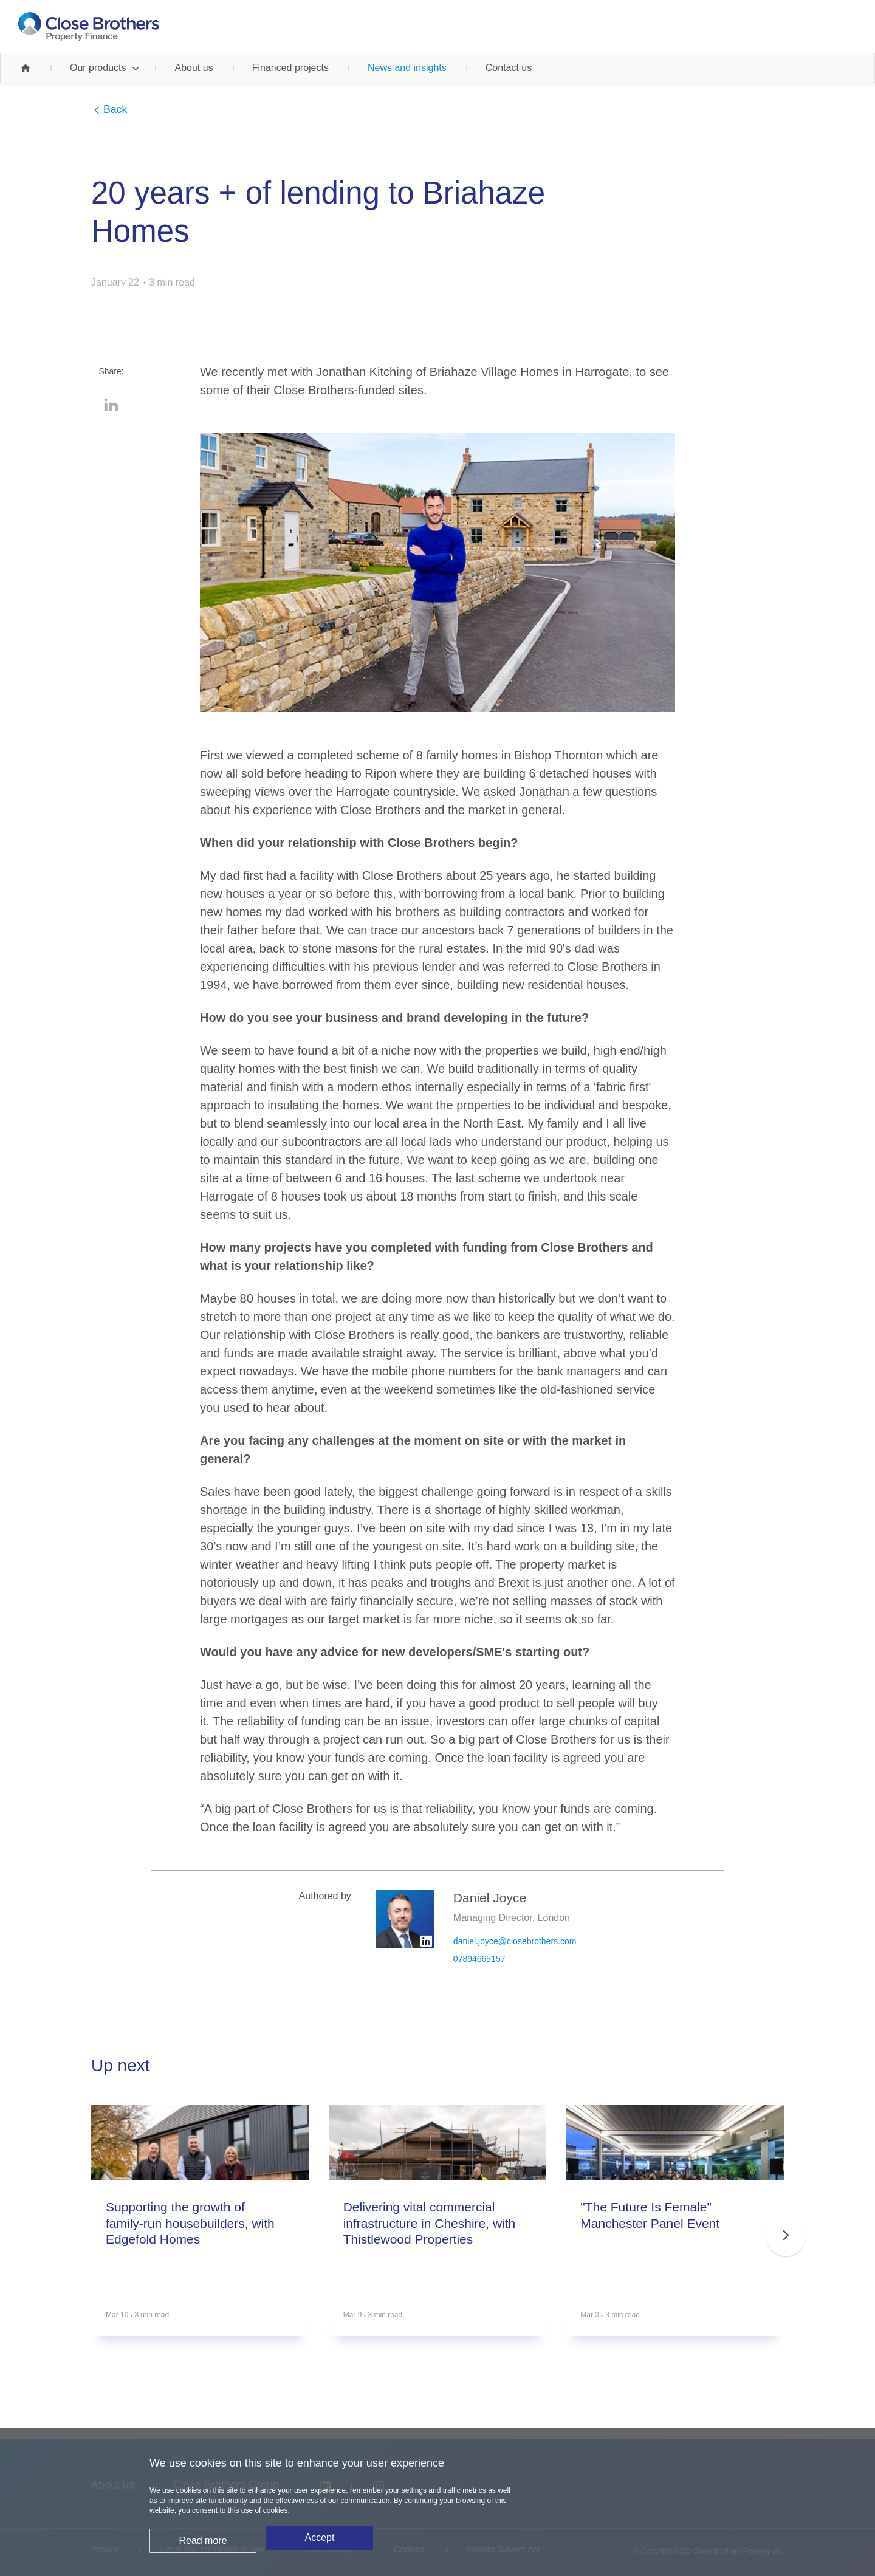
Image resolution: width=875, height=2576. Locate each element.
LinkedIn (111, 405)
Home (25, 68)
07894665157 (479, 1959)
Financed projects (290, 68)
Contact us (509, 68)
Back (115, 110)
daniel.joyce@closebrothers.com (515, 1941)
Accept (320, 2548)
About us (193, 68)
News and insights (407, 68)
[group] (200, 2235)
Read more (203, 2548)
